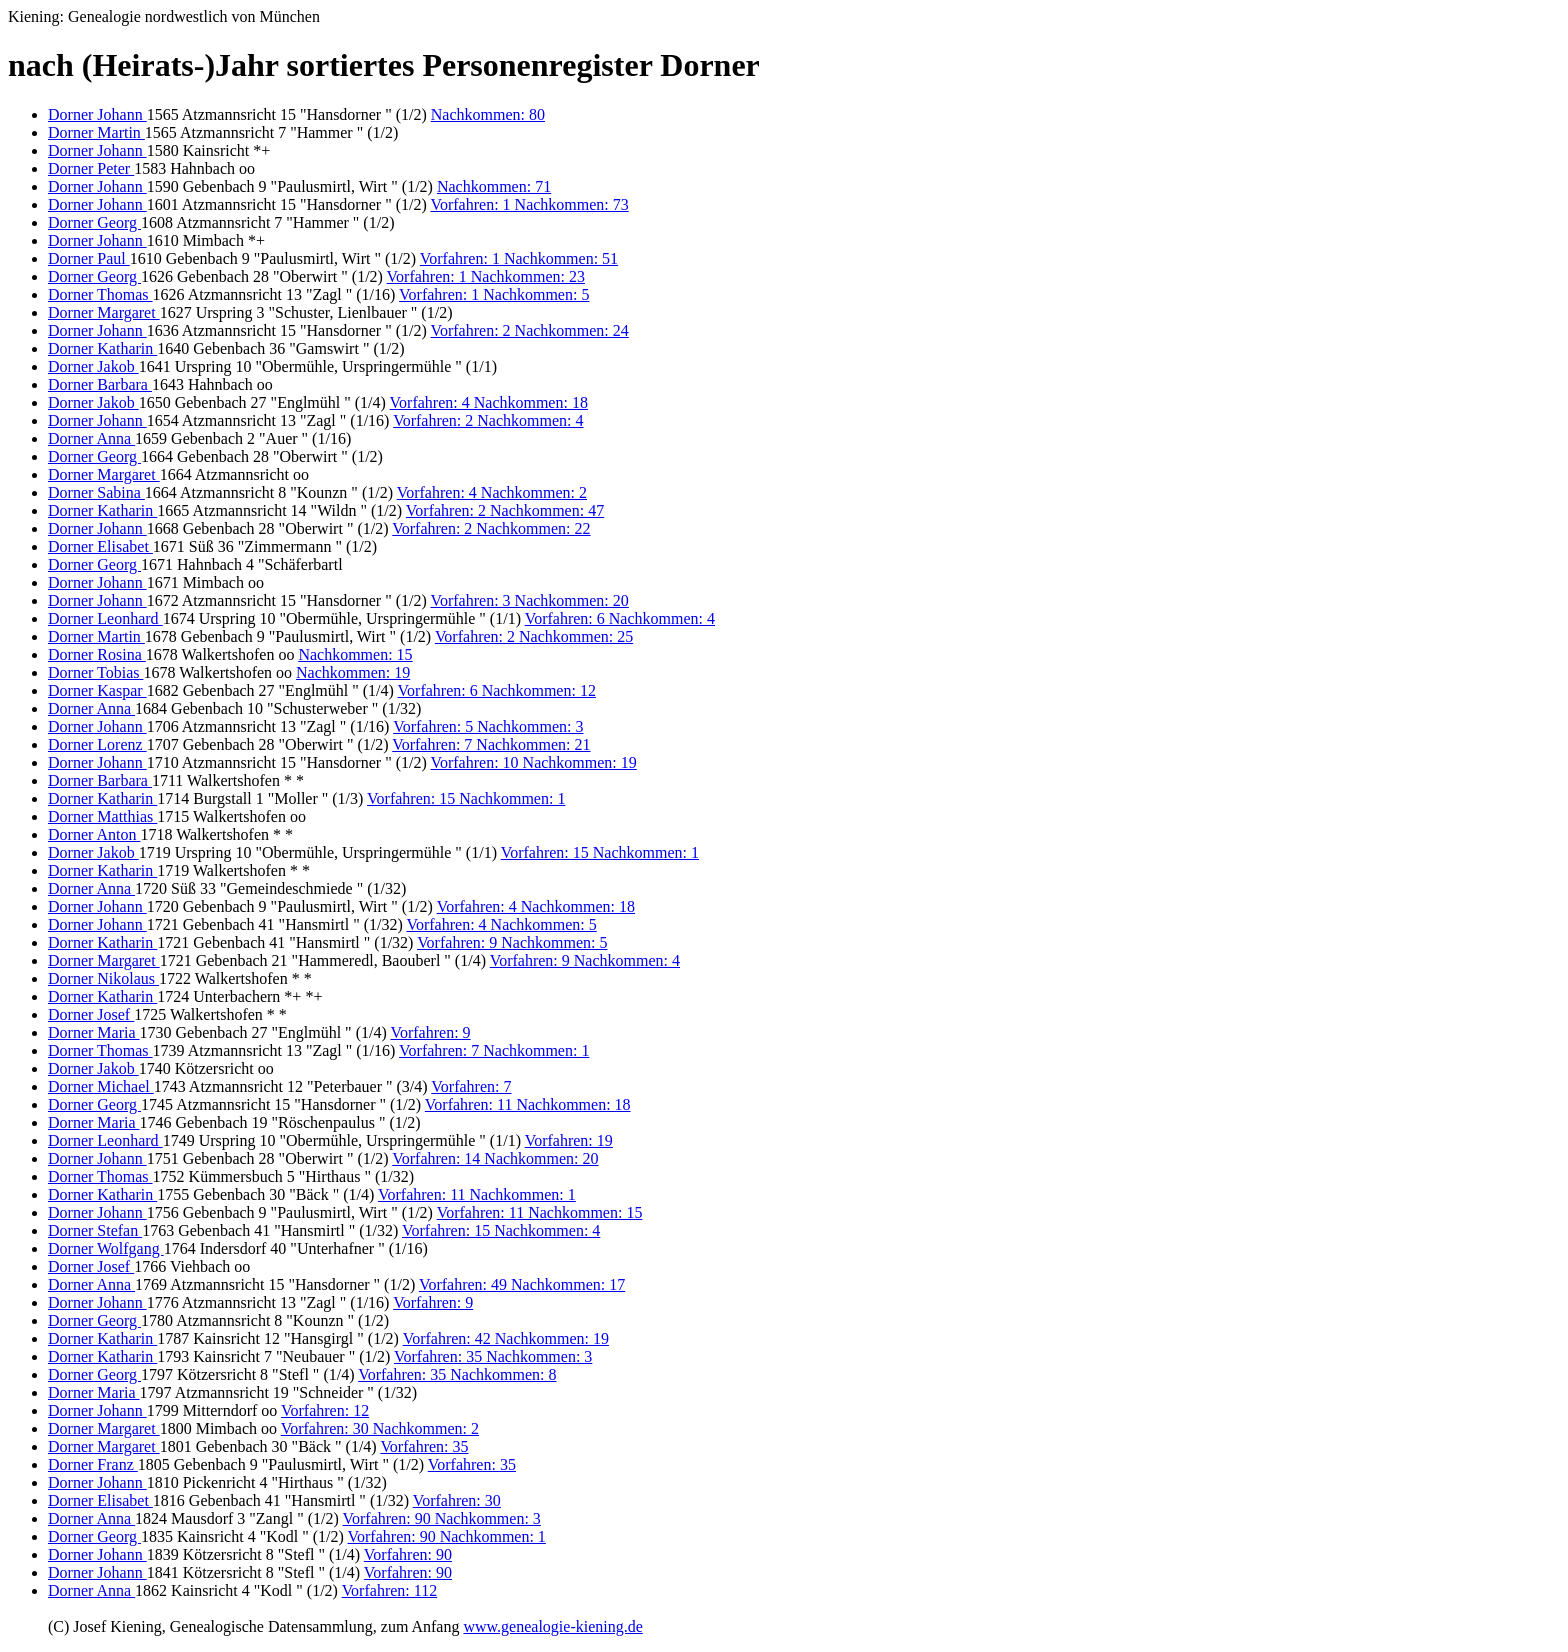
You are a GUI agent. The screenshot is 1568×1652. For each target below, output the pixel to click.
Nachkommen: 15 (355, 654)
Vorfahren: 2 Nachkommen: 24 (529, 330)
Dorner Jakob (93, 366)
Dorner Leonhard (105, 618)
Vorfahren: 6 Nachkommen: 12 (497, 690)
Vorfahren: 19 (569, 1140)
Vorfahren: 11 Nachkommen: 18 (528, 1104)
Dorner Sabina (96, 492)
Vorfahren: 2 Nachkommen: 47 (505, 510)
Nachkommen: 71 (494, 186)
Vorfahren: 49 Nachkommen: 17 (522, 1284)
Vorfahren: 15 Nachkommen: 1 (466, 798)
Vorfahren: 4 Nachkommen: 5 (501, 924)
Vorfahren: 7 (471, 1086)
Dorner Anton (94, 834)
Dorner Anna (91, 438)
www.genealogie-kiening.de (552, 1626)
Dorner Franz (93, 1464)
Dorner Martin (96, 132)
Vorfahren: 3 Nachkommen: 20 (529, 600)
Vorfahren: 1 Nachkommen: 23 (486, 276)
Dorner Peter (91, 168)
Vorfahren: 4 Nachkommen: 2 (492, 492)
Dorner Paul (89, 258)
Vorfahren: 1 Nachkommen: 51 (519, 258)
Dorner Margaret (104, 312)
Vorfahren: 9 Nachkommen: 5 (512, 942)
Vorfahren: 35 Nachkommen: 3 (493, 1356)
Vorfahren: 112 (390, 1590)
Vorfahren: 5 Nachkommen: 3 (488, 726)
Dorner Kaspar (97, 690)
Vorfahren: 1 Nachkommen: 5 (494, 294)
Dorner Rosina (97, 654)
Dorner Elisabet (100, 546)
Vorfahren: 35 (424, 1446)
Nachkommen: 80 (488, 114)
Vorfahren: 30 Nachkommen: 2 (380, 1428)
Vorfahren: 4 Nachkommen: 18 (489, 402)
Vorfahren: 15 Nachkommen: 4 (501, 1230)
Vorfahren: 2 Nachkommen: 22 (491, 528)
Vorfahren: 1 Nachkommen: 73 (529, 204)
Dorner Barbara (100, 384)
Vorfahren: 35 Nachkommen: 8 (457, 1374)
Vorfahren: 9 (430, 1032)
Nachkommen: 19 (353, 672)
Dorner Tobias (95, 672)
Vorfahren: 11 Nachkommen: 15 (540, 1212)
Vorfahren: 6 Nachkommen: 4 (620, 618)
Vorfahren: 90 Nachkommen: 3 (442, 1518)
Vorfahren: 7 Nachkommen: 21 (491, 744)
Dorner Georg (94, 222)
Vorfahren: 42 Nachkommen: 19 (506, 1338)
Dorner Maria (94, 1032)
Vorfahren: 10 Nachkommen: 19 (533, 762)
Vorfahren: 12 (325, 1410)
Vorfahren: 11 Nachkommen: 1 (477, 1194)
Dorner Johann (97, 114)
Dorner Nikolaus (103, 978)
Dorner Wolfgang (106, 1248)
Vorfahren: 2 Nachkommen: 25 (534, 636)
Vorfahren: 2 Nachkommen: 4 (488, 420)
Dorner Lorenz (97, 744)
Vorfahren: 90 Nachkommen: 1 (447, 1536)
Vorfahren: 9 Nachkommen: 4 (585, 960)
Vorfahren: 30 (457, 1500)
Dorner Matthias (102, 816)
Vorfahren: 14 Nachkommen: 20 (495, 1158)
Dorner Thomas (100, 294)
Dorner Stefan (95, 1230)
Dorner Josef (91, 1014)
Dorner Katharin (102, 348)
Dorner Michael (101, 1086)
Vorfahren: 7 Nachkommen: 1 (494, 1050)
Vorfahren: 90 (408, 1554)
